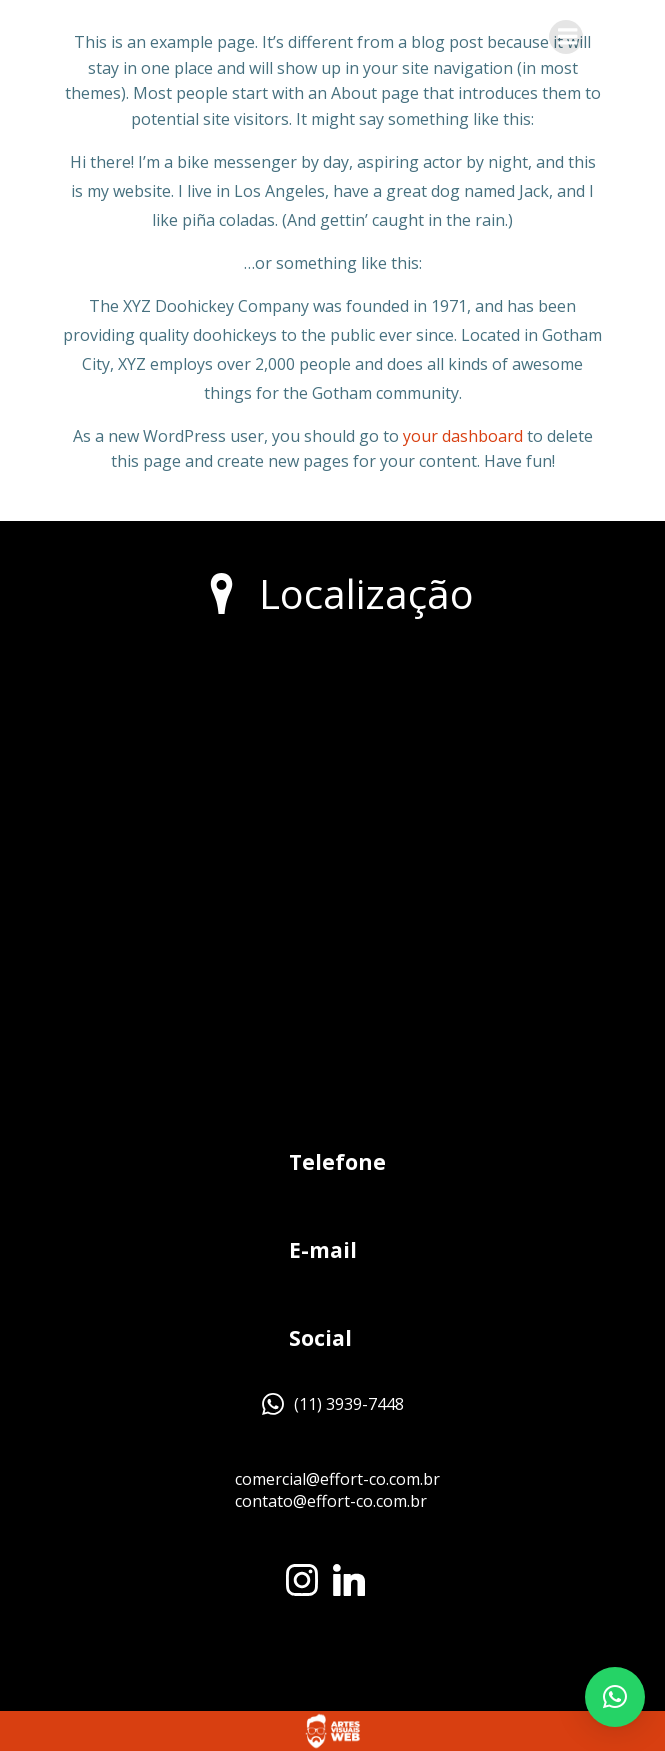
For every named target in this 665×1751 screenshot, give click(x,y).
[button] (615, 1697)
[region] (260, 1597)
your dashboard (463, 436)
